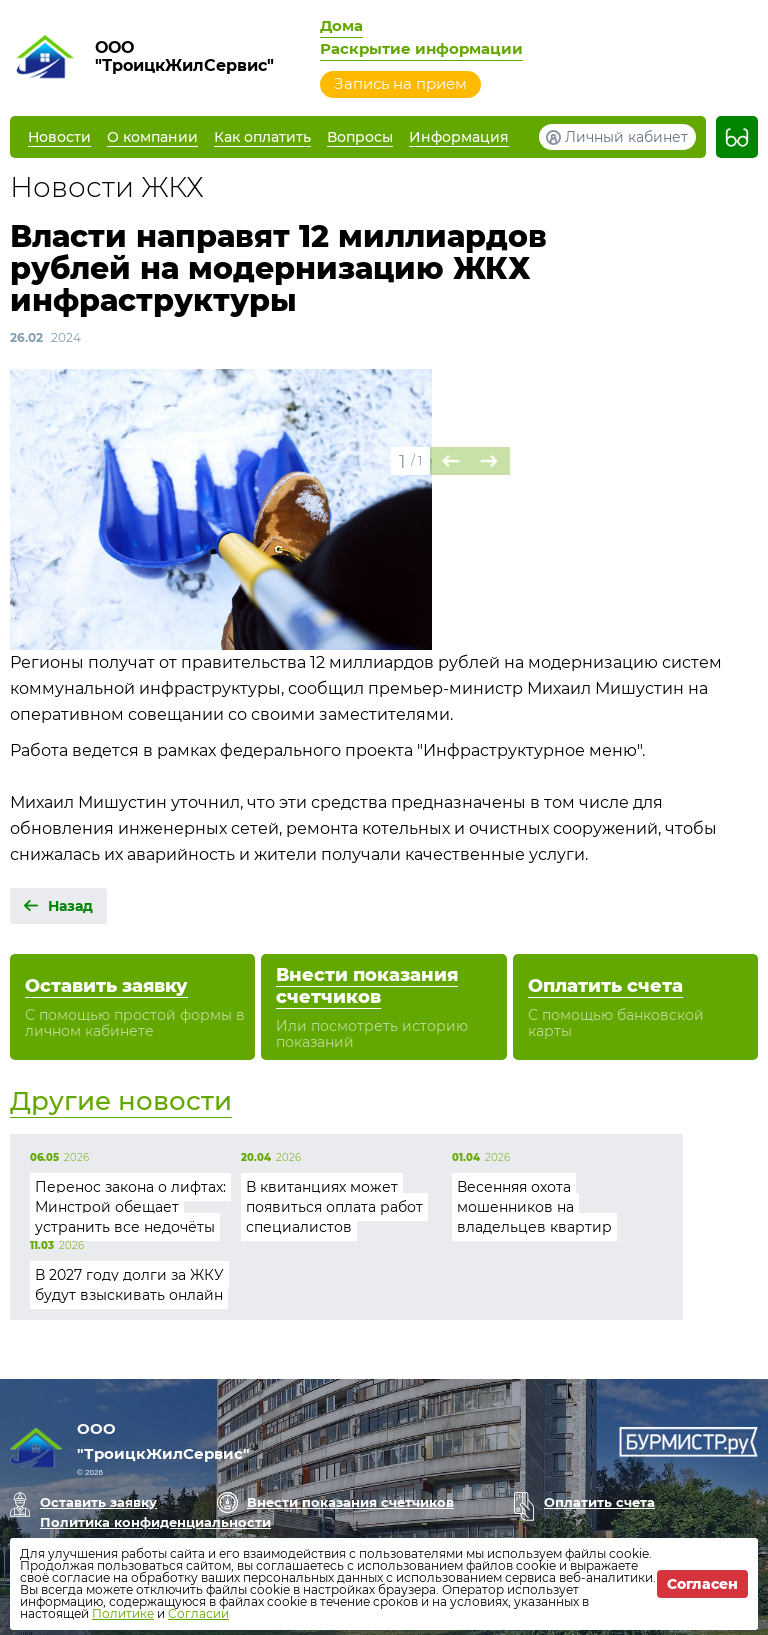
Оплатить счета (599, 1502)
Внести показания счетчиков (350, 1502)
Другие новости (121, 1101)
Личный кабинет (626, 137)
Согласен (702, 1584)
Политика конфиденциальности (155, 1522)
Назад (70, 906)
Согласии (198, 1613)
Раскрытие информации (421, 48)
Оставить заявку (98, 1502)
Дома (341, 25)
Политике (123, 1613)
